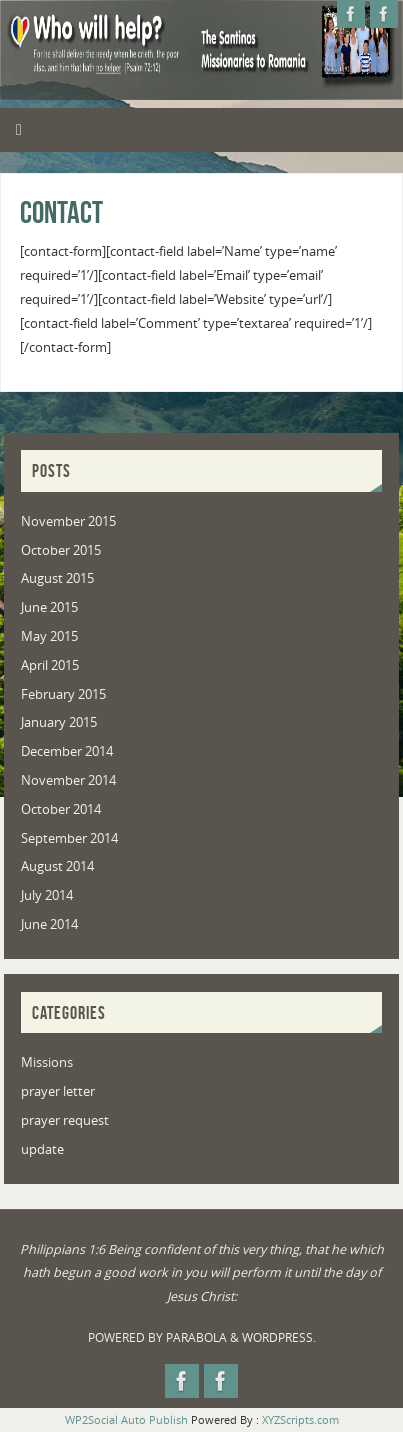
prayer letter (58, 1091)
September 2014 (69, 838)
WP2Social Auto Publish (126, 1419)
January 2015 (59, 722)
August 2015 (57, 578)
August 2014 (57, 866)
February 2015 (63, 694)
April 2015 (50, 665)
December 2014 (67, 751)
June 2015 (49, 607)
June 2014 (49, 924)
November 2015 (68, 521)
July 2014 (47, 895)
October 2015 (61, 550)
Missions (47, 1062)
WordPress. (279, 1337)
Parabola (196, 1337)
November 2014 (68, 780)
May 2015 (49, 636)
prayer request (65, 1120)
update (42, 1149)
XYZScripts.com (300, 1419)
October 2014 (61, 809)
